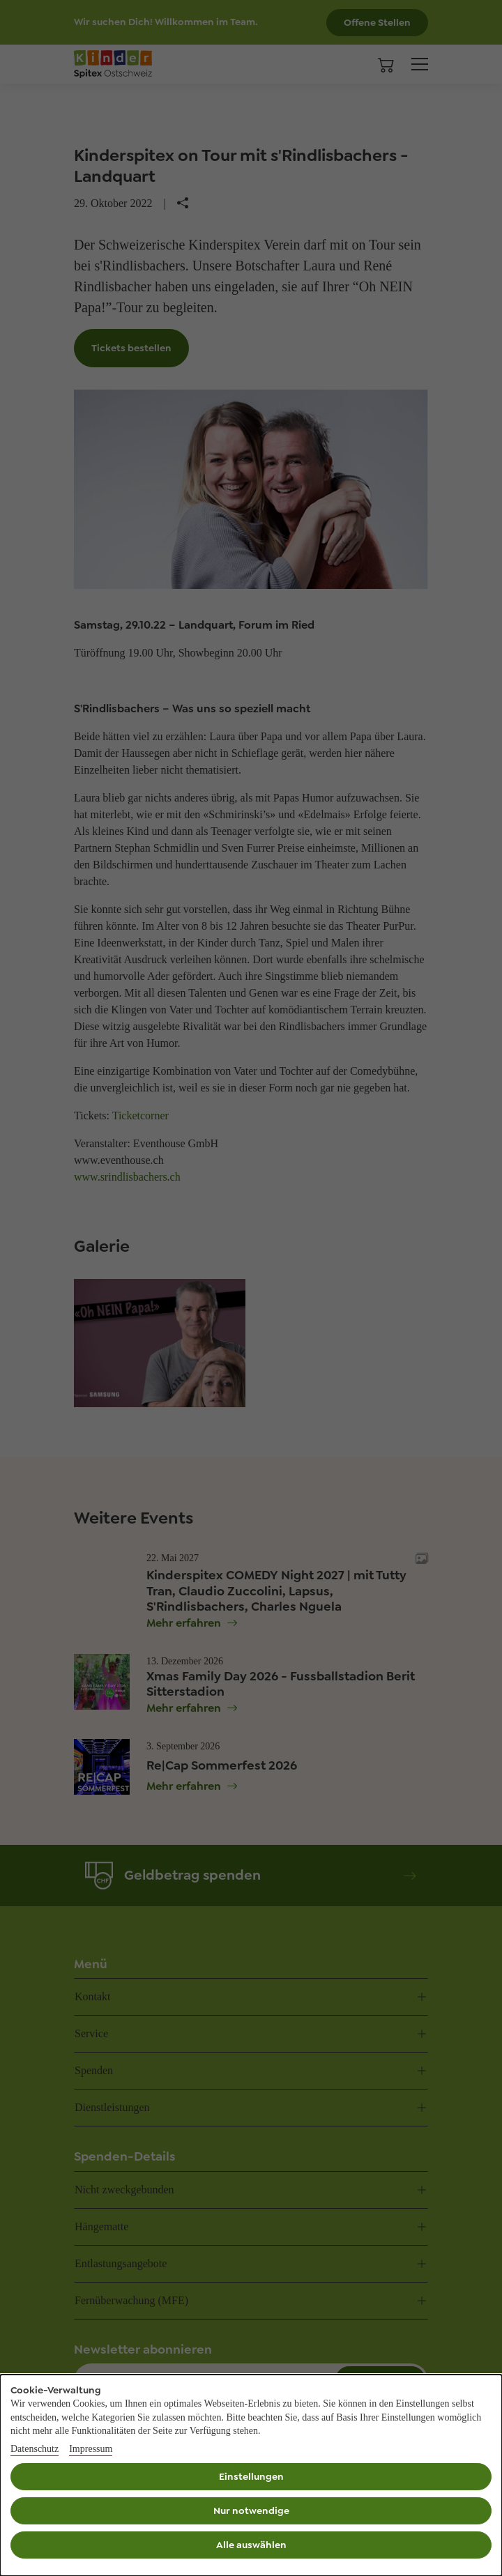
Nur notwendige (251, 2510)
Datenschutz (34, 2449)
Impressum (90, 2449)
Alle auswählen (251, 2544)
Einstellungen (251, 2476)
